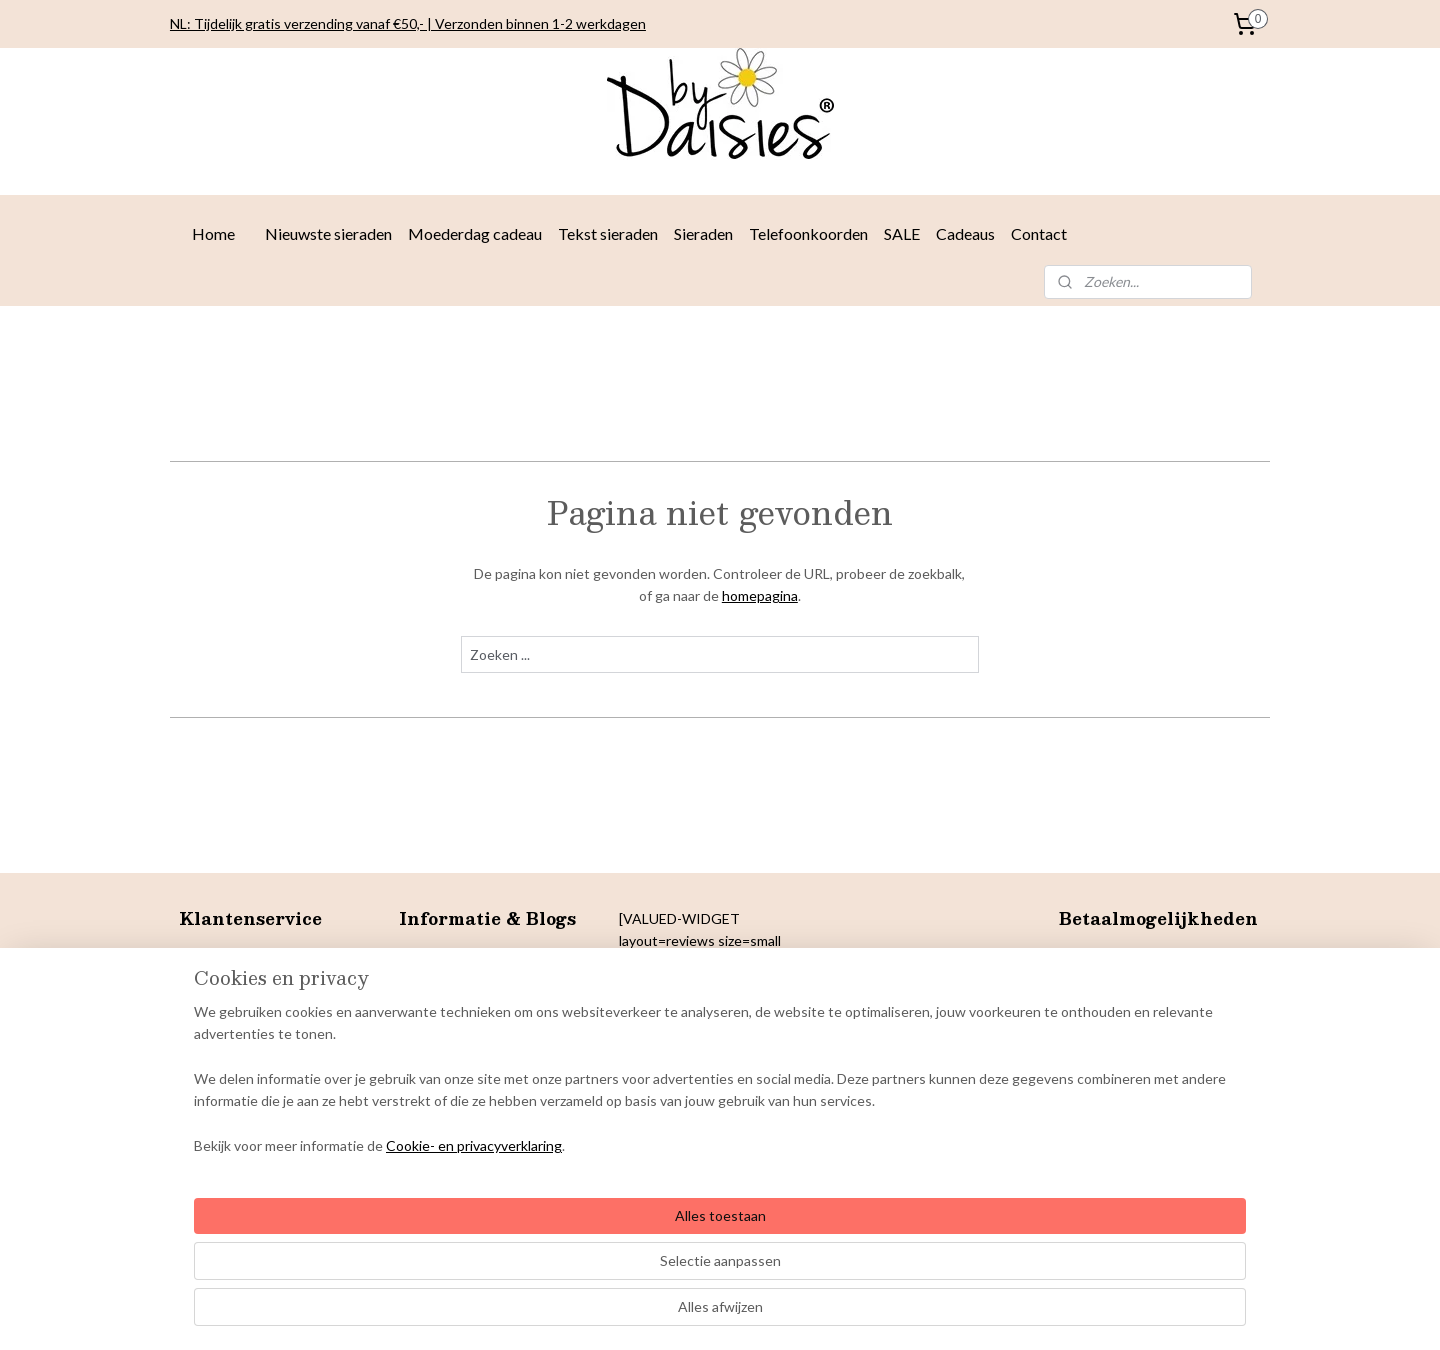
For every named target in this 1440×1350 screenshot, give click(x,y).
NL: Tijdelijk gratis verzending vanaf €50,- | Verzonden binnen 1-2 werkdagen (408, 23)
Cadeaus (965, 233)
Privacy (201, 1023)
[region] (588, 1248)
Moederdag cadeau (475, 233)
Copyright (210, 1068)
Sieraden (703, 233)
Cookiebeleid (220, 1045)
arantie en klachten (250, 1090)
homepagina (760, 595)
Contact (1039, 233)
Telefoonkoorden (808, 233)
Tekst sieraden (608, 233)
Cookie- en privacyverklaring (450, 1314)
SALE (902, 233)
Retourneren (219, 1001)
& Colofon (275, 1068)
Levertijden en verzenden (258, 956)
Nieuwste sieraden (328, 233)
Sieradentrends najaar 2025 (485, 956)
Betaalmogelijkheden (244, 978)
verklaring (254, 1023)
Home (213, 233)
